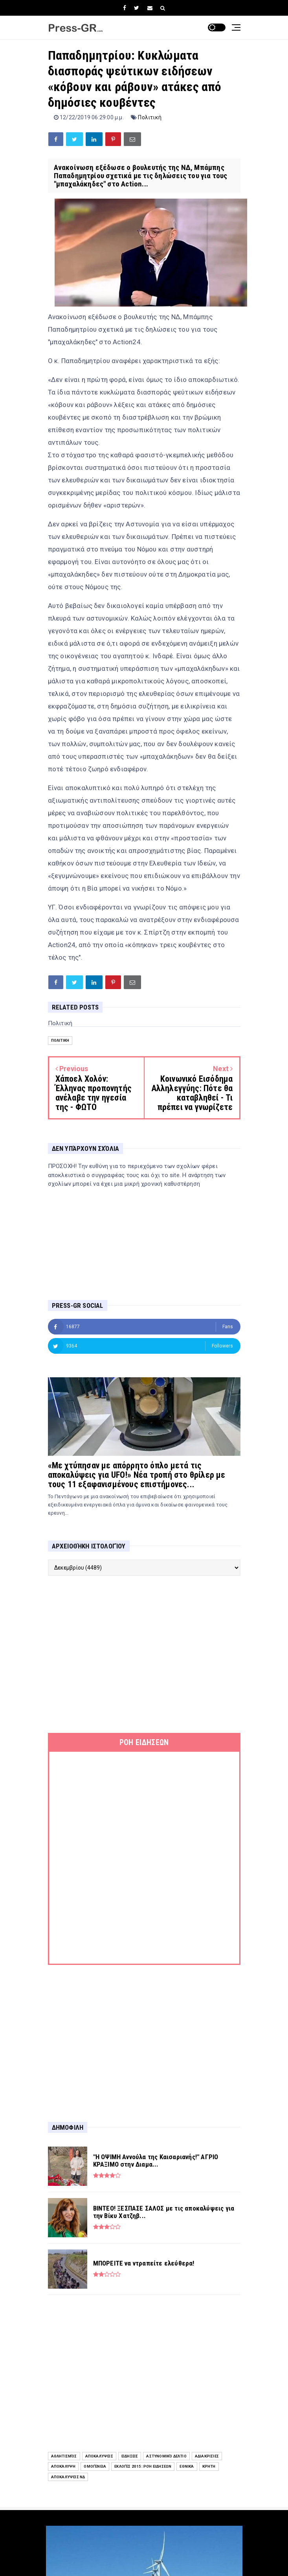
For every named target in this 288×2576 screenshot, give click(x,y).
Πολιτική (149, 117)
